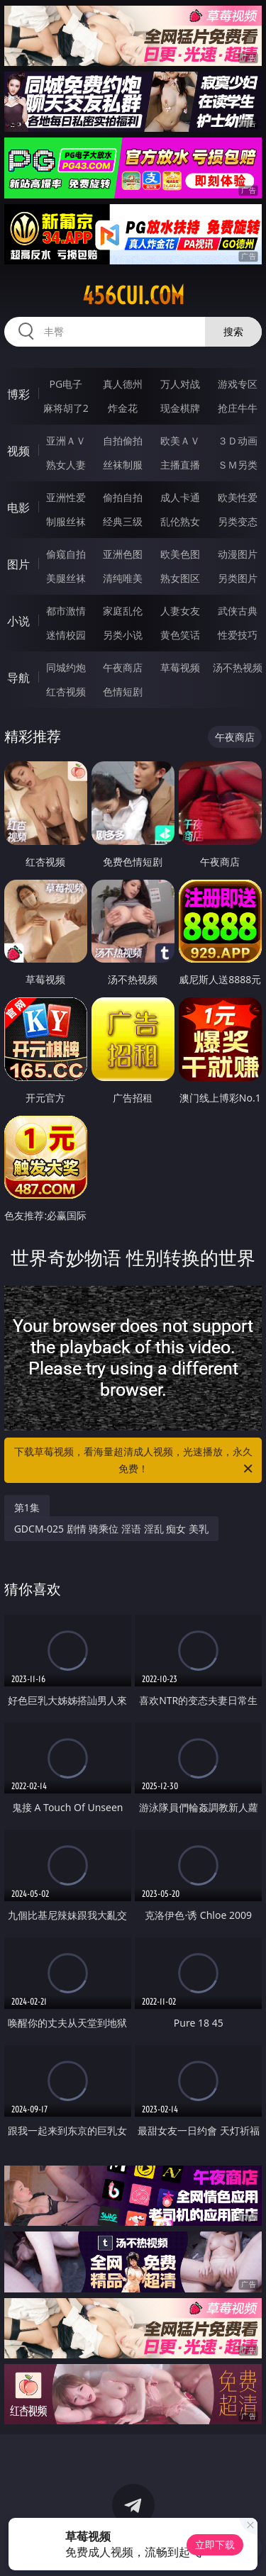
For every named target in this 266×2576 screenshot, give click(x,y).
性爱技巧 (237, 635)
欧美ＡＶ (180, 440)
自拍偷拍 (123, 440)
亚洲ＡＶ (66, 440)
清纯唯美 (123, 578)
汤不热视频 (237, 667)
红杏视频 (66, 691)
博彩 (18, 394)
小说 (18, 621)
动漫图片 (237, 554)
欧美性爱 (237, 497)
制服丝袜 (66, 521)
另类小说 (123, 635)
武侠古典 (237, 610)
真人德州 (123, 384)
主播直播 (180, 464)
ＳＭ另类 (237, 464)
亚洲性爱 (66, 497)
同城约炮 (66, 667)
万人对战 (180, 384)
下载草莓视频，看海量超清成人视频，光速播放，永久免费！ (134, 1461)
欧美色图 (180, 554)
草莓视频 (180, 667)
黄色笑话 (180, 635)
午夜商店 (123, 667)
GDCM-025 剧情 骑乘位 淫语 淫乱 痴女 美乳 (111, 1528)
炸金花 (123, 408)
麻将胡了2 (66, 408)
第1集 (27, 1507)
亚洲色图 (123, 554)
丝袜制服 (123, 464)
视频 (18, 451)
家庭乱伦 (123, 610)
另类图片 (237, 578)
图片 (18, 564)
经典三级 (123, 521)
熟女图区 (180, 578)
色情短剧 (123, 691)
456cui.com (133, 295)
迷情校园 (66, 635)
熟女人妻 (66, 464)
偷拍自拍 (123, 497)
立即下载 (215, 2544)
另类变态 (237, 521)
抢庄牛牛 (237, 408)
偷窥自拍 (66, 554)
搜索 (233, 331)
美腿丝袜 (66, 578)
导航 (18, 677)
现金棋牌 (180, 408)
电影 (18, 507)
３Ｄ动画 (237, 440)
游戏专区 (237, 384)
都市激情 (66, 610)
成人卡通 (180, 497)
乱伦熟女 (180, 521)
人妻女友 (180, 610)
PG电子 (65, 384)
